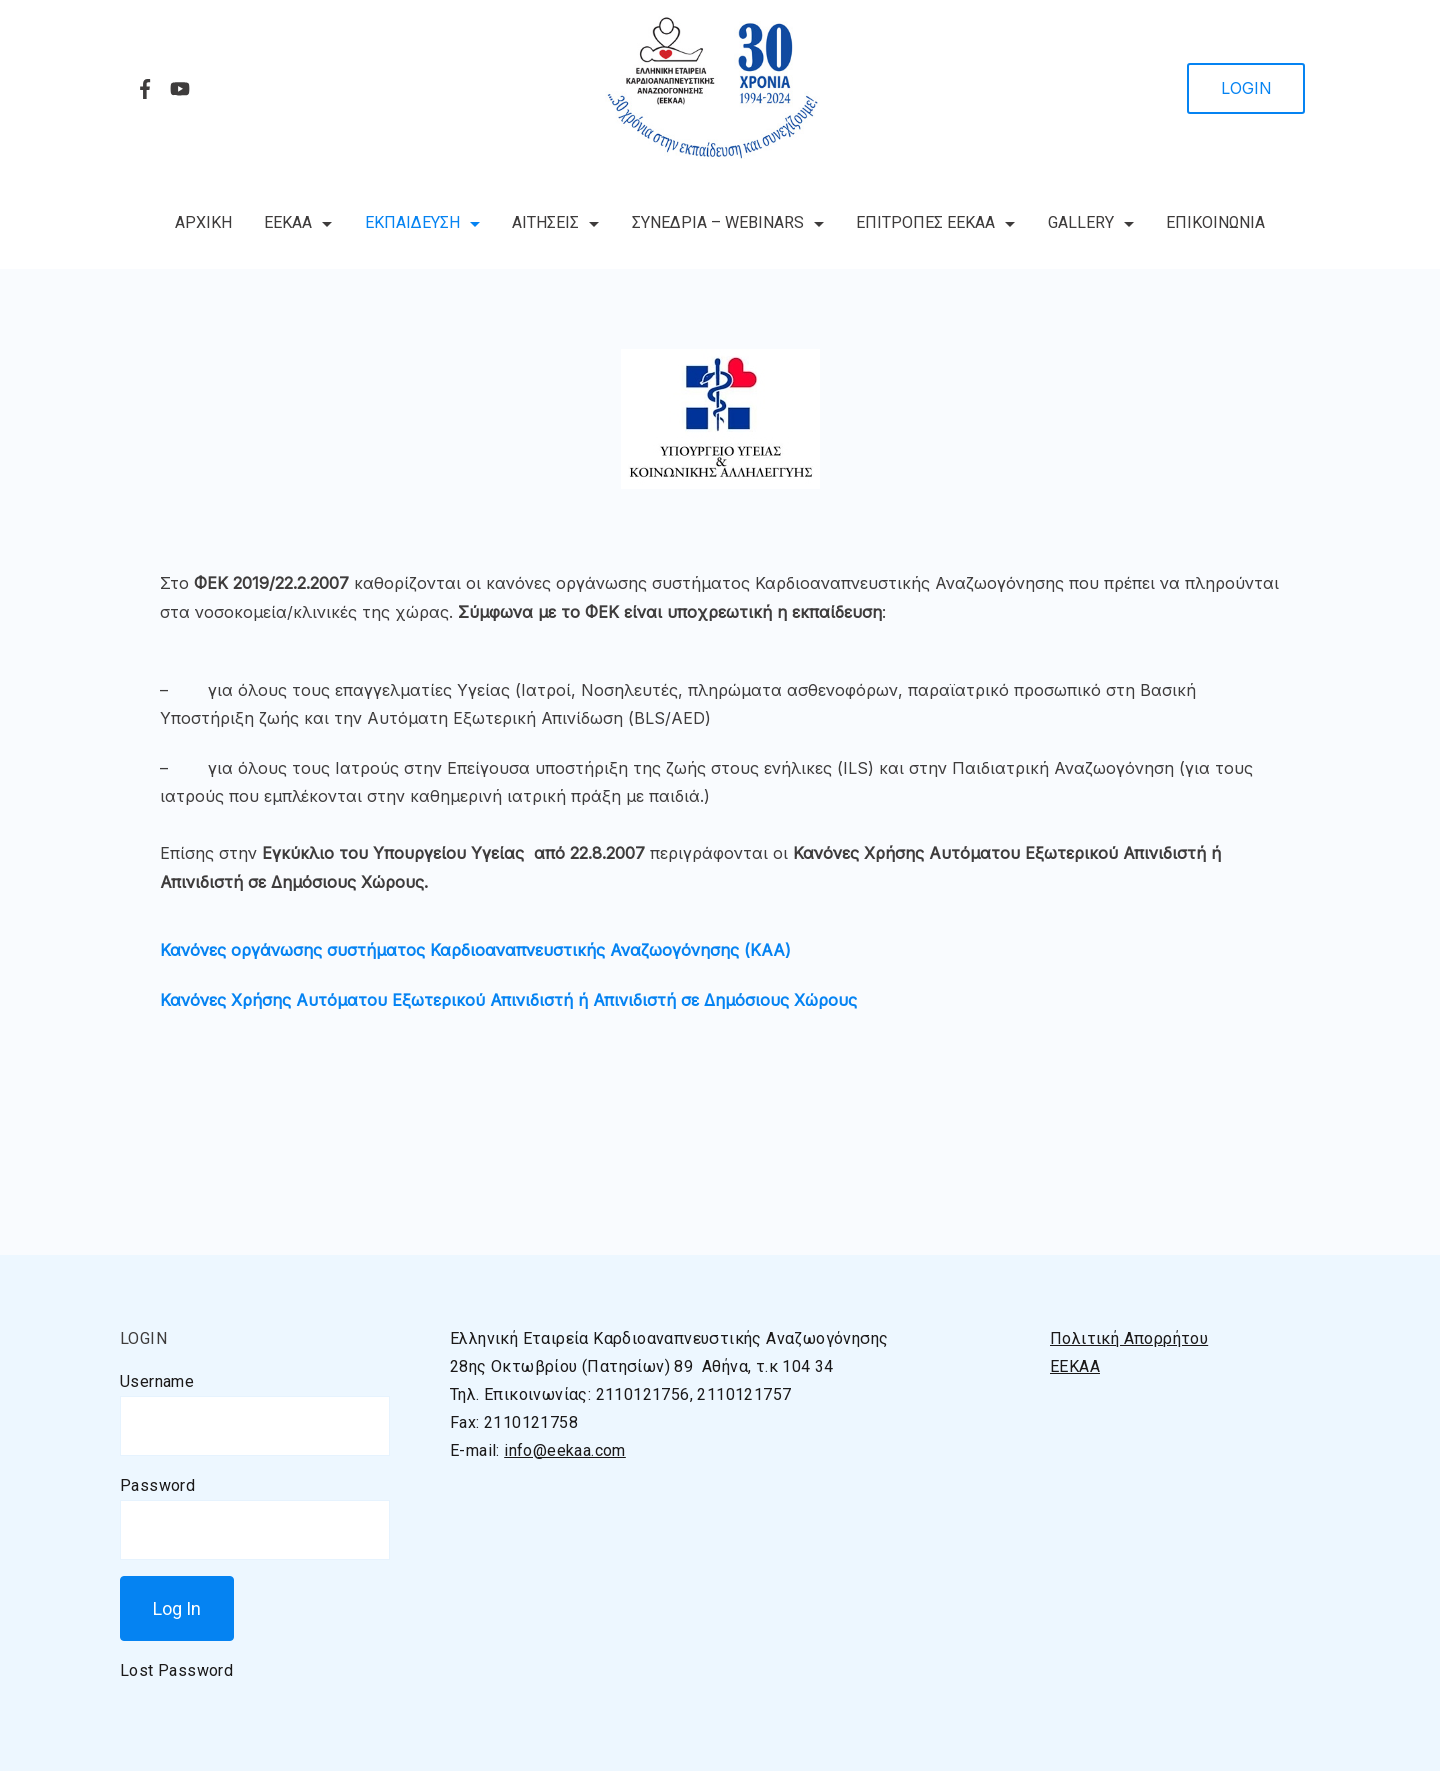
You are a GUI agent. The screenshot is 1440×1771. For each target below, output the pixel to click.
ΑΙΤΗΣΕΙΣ (555, 222)
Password (157, 1485)
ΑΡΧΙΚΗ (203, 222)
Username (157, 1381)
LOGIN (1246, 88)
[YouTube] (180, 89)
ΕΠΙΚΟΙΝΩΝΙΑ (1215, 222)
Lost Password (176, 1670)
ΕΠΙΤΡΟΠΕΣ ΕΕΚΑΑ (935, 222)
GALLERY (1091, 222)
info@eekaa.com (565, 1450)
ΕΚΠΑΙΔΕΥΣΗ (422, 222)
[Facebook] (145, 89)
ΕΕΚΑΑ (298, 222)
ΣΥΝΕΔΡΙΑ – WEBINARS (728, 222)
